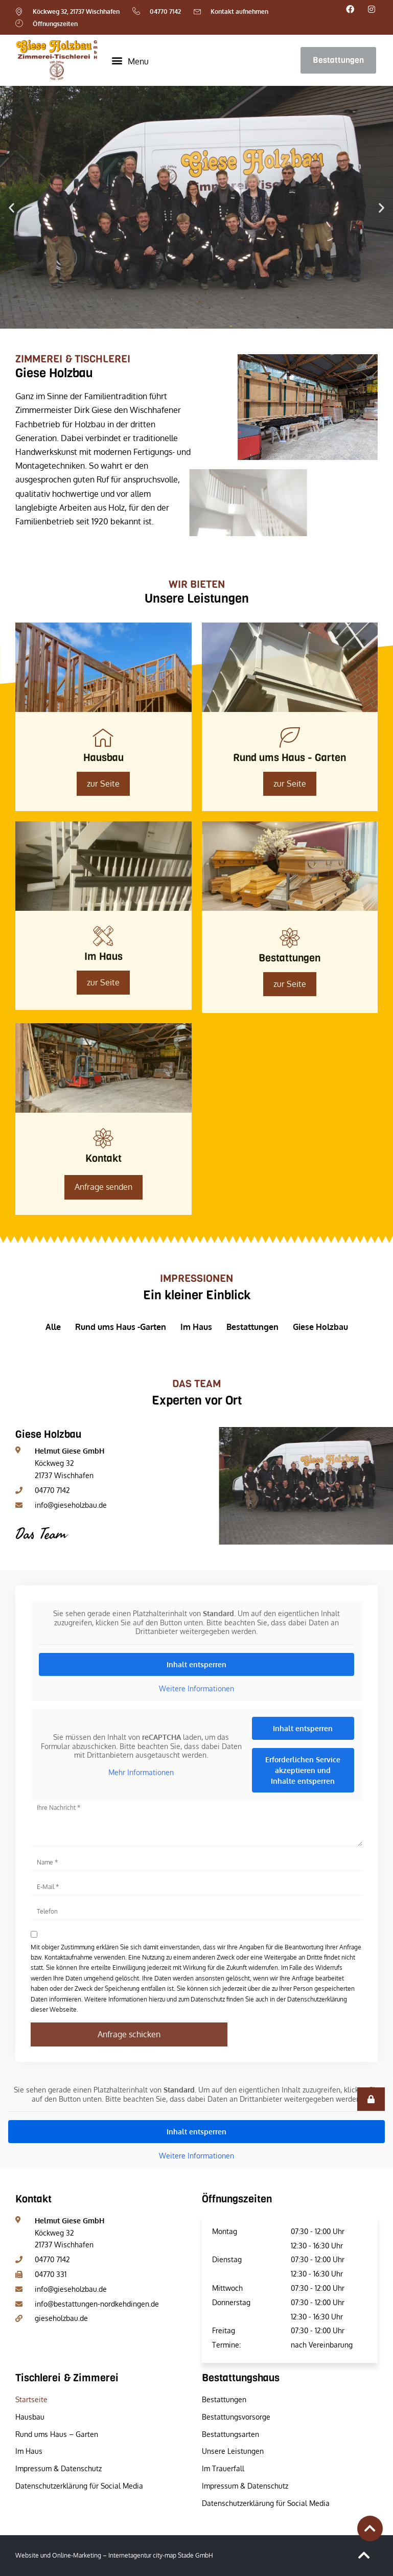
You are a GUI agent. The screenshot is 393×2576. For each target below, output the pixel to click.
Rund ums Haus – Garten (56, 2434)
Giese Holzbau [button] (320, 1327)
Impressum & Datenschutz (58, 2468)
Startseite (31, 2399)
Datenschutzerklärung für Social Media (79, 2485)
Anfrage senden (103, 1187)
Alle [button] (53, 1327)
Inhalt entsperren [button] (196, 1664)
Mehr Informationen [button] (141, 1771)
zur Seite (289, 783)
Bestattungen (224, 2399)
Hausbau (29, 2416)
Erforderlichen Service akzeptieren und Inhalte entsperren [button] (302, 1770)
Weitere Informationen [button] (196, 1688)
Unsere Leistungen (233, 2451)
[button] (129, 60)
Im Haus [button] (196, 1327)
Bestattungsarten (230, 2434)
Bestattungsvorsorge (236, 2416)
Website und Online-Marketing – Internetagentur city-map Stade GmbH (114, 2555)
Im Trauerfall (223, 2468)
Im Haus (28, 2451)
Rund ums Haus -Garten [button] (120, 1327)
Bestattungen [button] (252, 1327)
